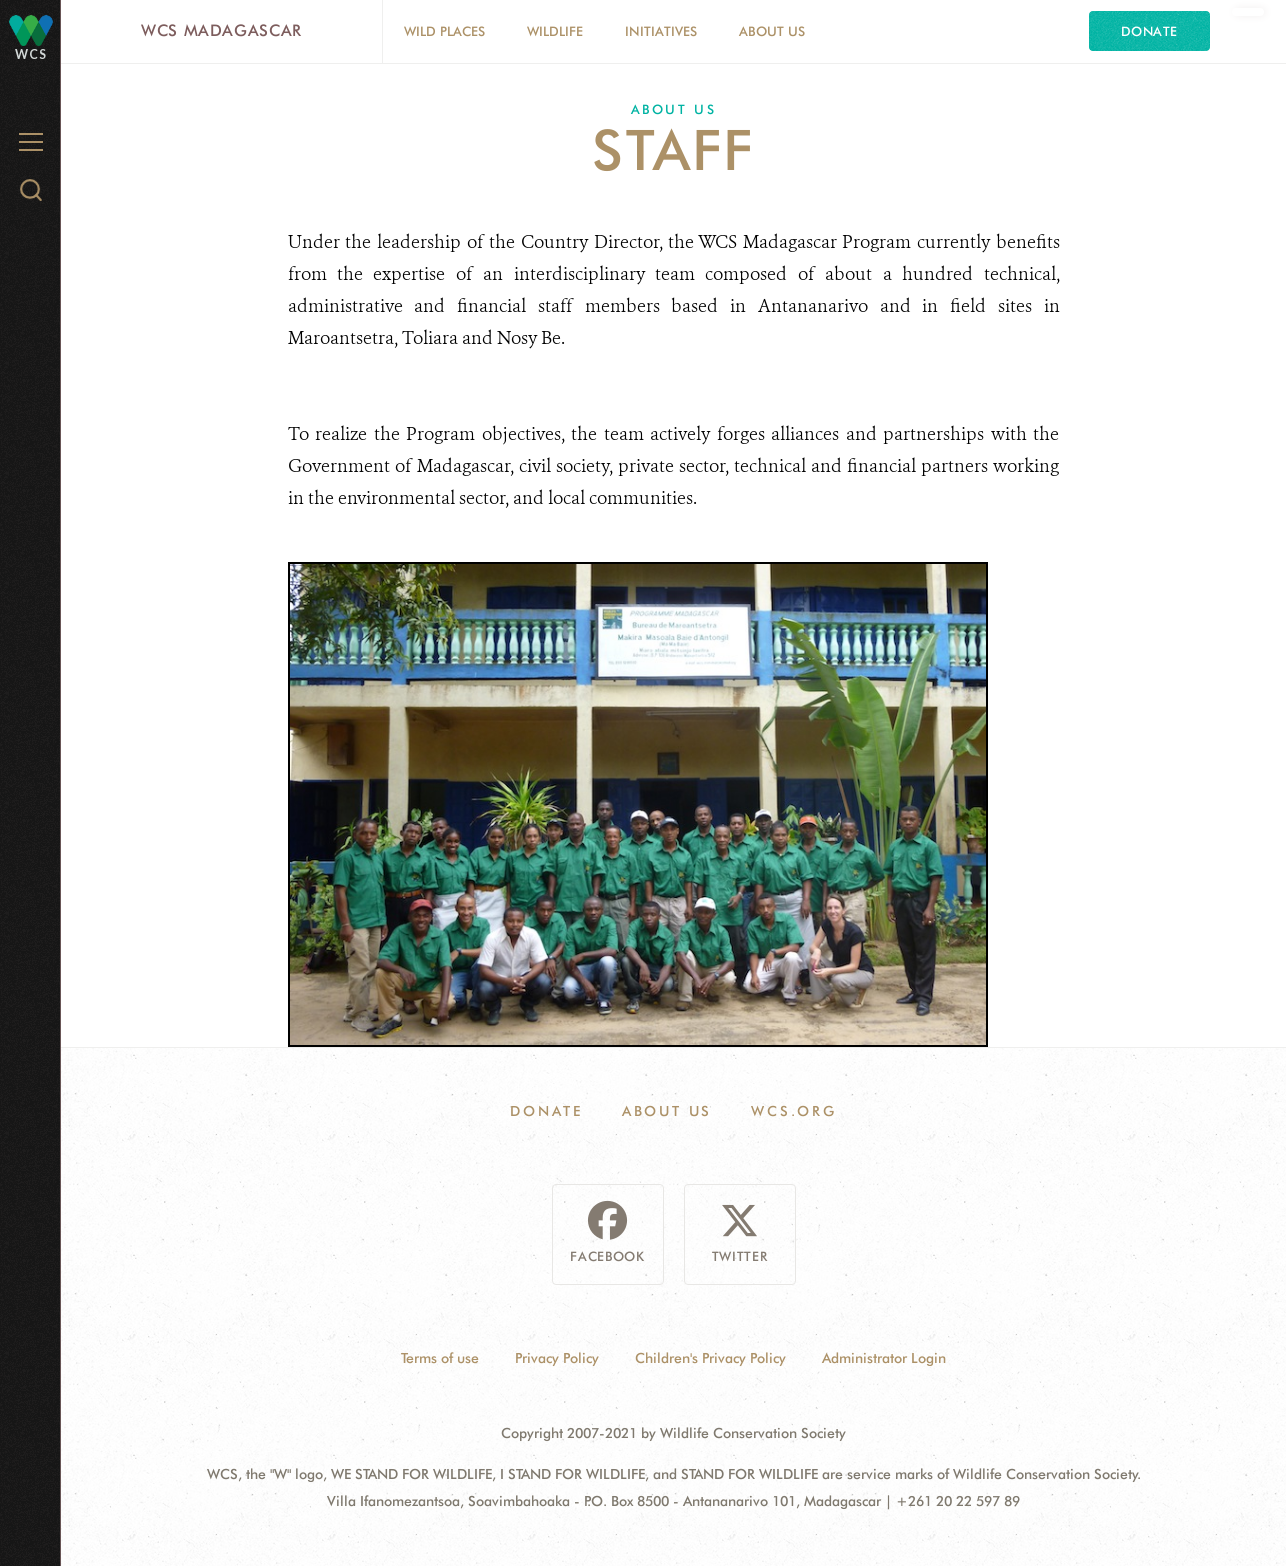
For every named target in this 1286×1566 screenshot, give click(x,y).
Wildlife (555, 31)
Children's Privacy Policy (710, 1358)
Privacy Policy (557, 1358)
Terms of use (440, 1358)
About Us (772, 31)
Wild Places (444, 31)
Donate (1149, 31)
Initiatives (661, 31)
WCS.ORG (794, 1111)
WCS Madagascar (221, 30)
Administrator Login (884, 1358)
